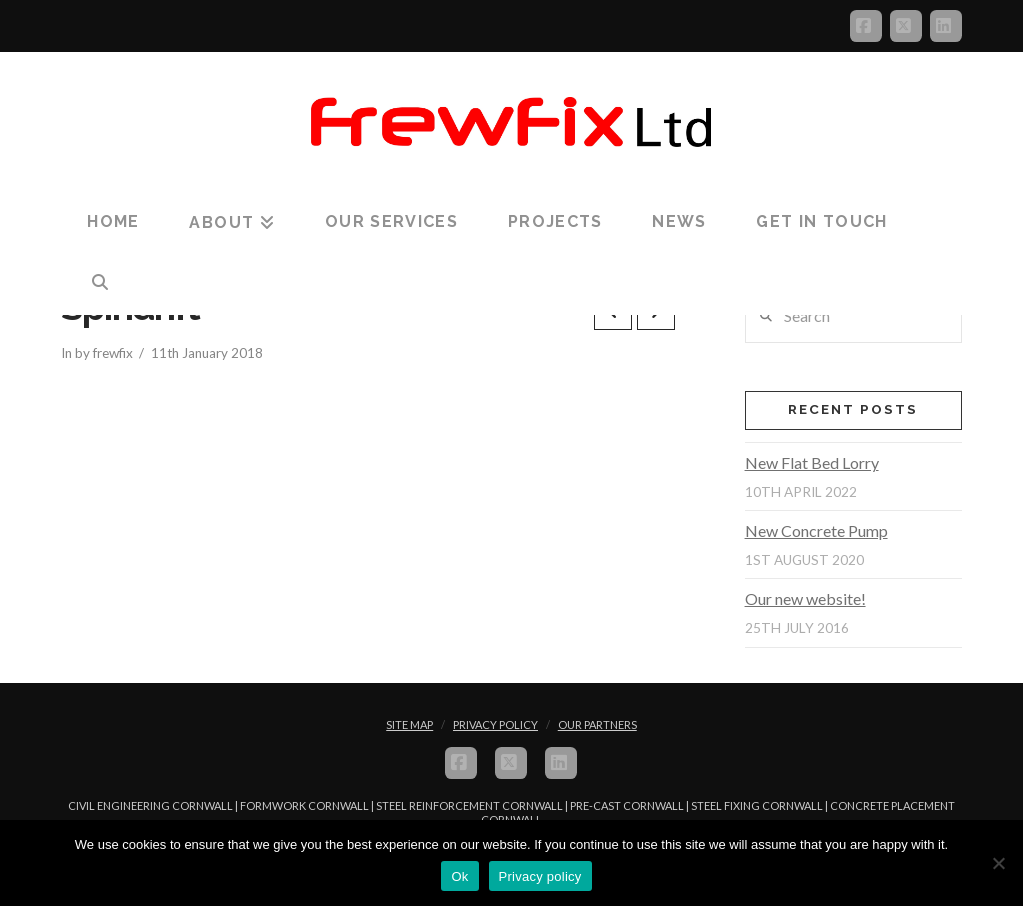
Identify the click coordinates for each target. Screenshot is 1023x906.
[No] (998, 863)
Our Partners (597, 724)
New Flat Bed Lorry (812, 462)
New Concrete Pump (816, 530)
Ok (459, 876)
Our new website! (805, 598)
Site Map (409, 724)
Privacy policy (540, 876)
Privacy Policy (495, 724)
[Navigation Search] (99, 283)
